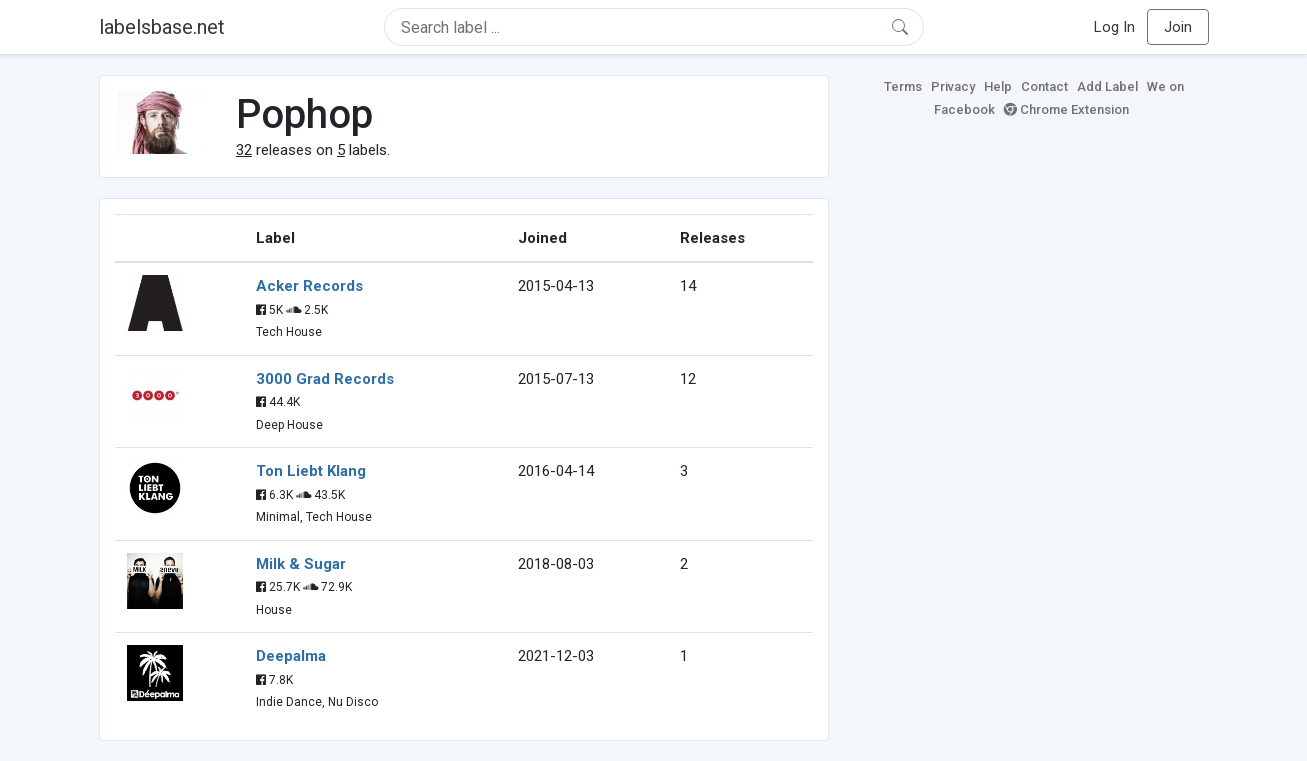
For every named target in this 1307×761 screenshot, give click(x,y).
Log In (1114, 27)
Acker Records (309, 286)
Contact (1044, 86)
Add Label (1107, 86)
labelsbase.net (162, 27)
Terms (903, 86)
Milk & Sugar (301, 564)
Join (1178, 27)
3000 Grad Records (325, 379)
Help (998, 86)
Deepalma (291, 656)
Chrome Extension (1066, 109)
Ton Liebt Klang (311, 471)
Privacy (953, 86)
